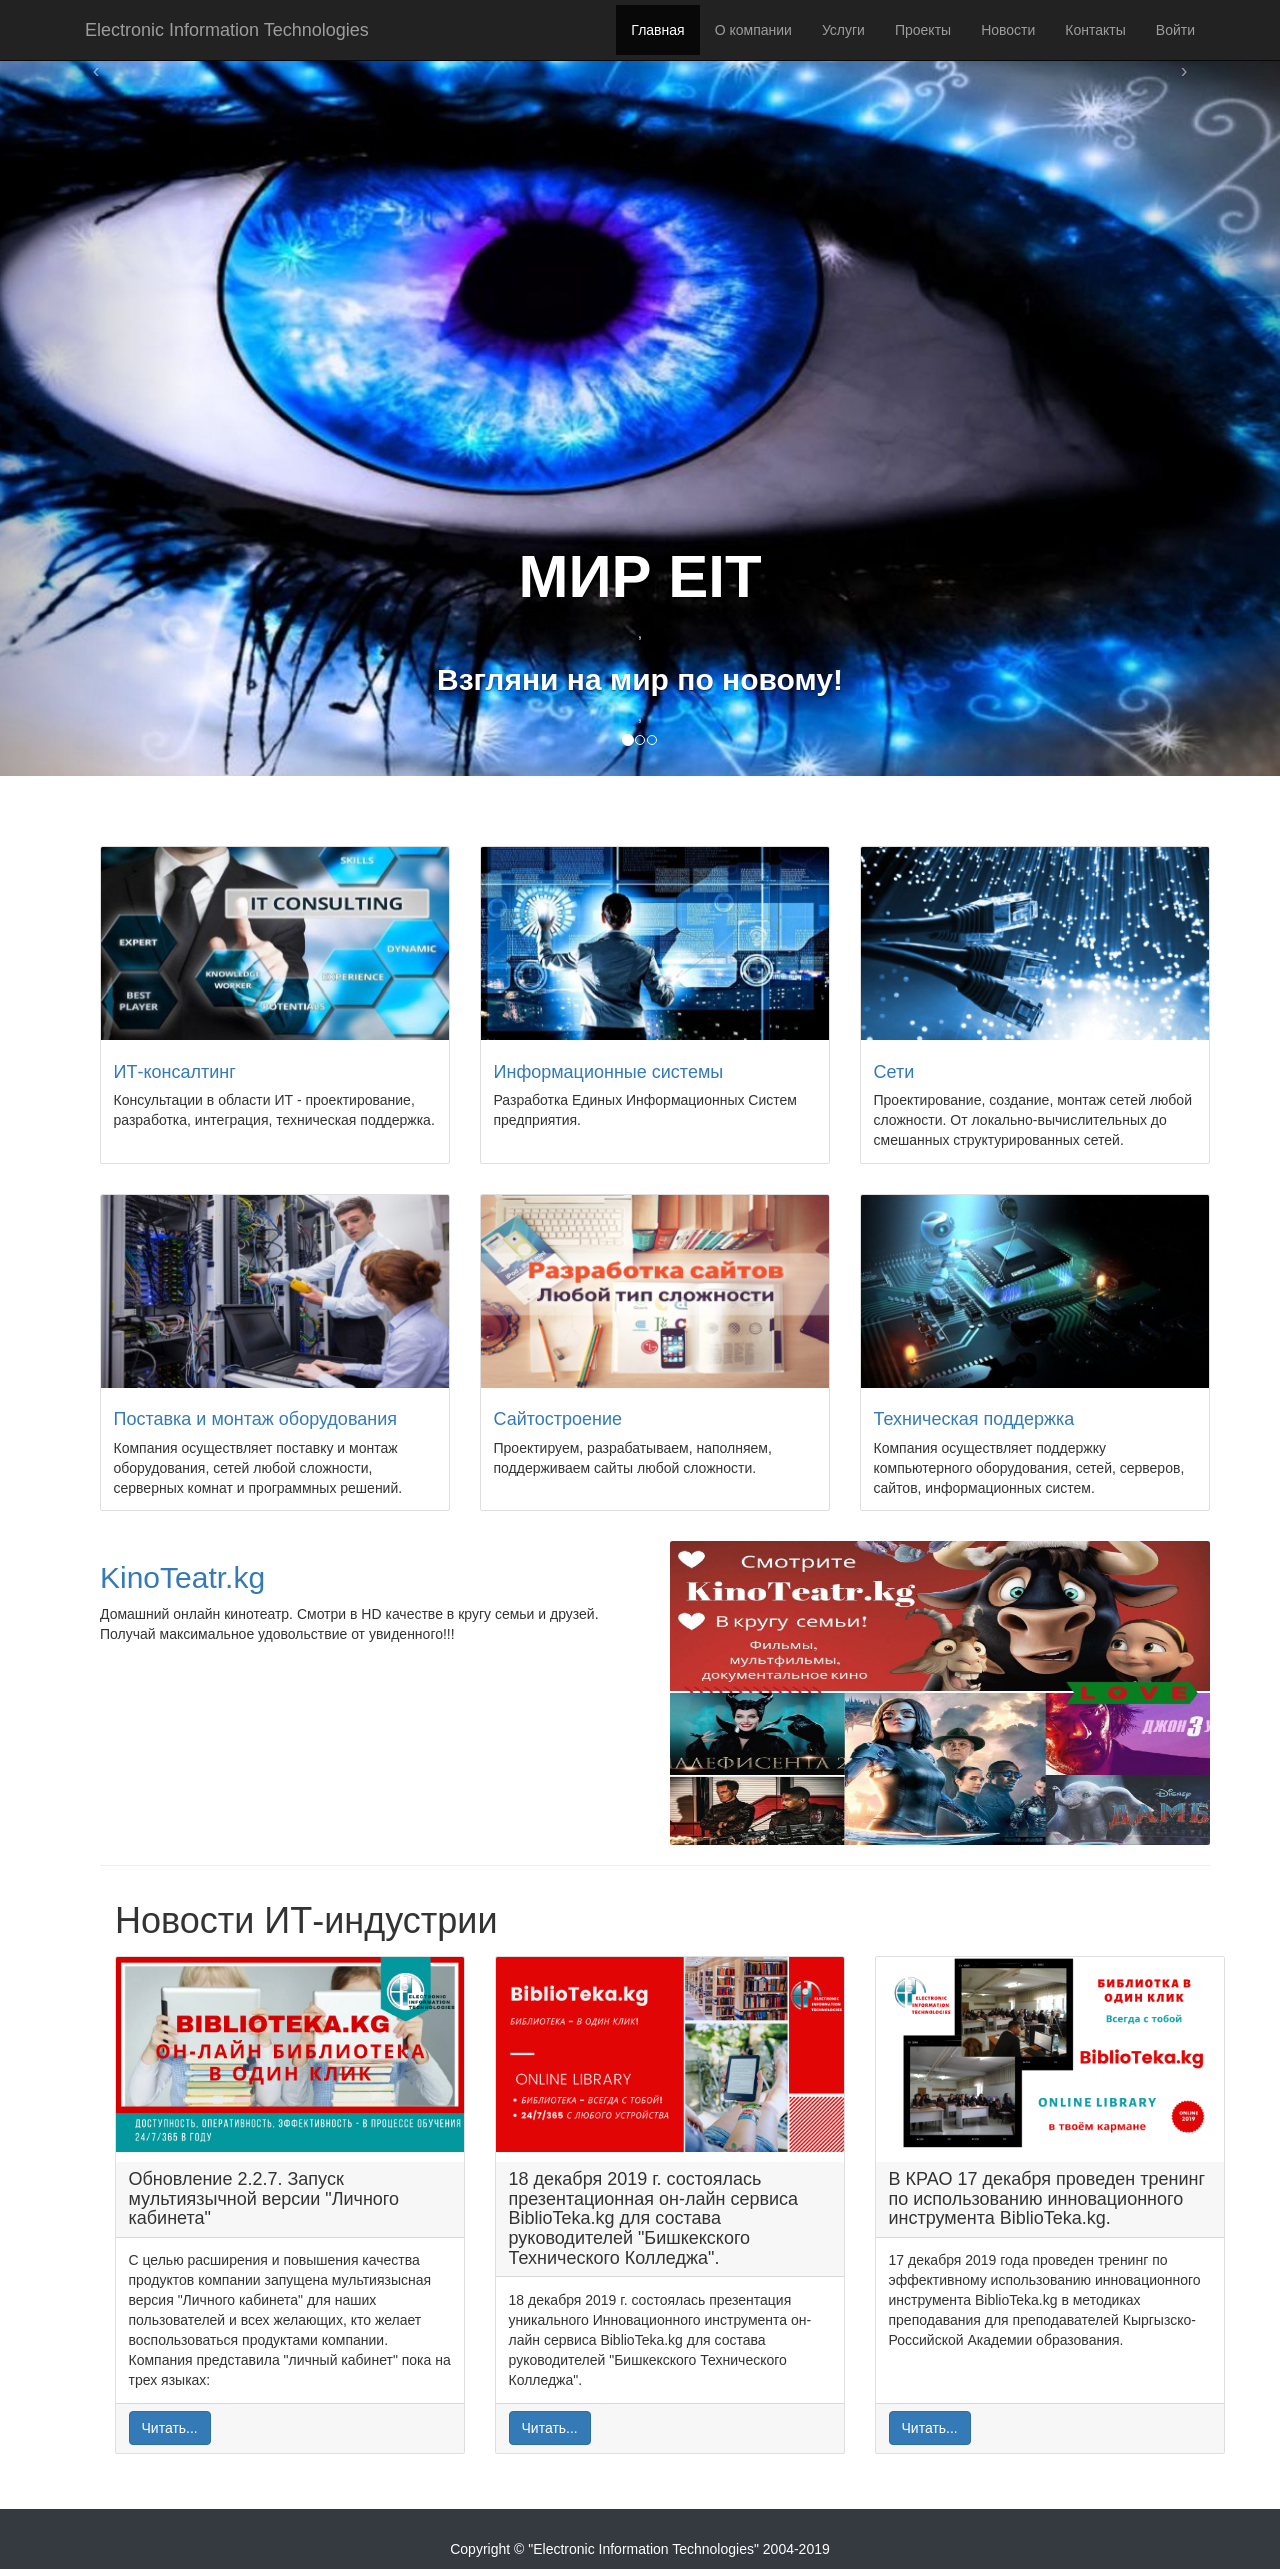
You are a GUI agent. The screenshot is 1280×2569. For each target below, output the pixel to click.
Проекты (923, 30)
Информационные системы (609, 1072)
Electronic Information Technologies (227, 30)
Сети (894, 1072)
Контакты (1095, 30)
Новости (1008, 30)
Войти (1175, 30)
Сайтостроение (558, 1419)
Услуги (843, 30)
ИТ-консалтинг (175, 1072)
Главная (657, 30)
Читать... (170, 2428)
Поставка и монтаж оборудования (256, 1419)
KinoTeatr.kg (182, 1577)
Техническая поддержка (974, 1419)
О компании (753, 30)
